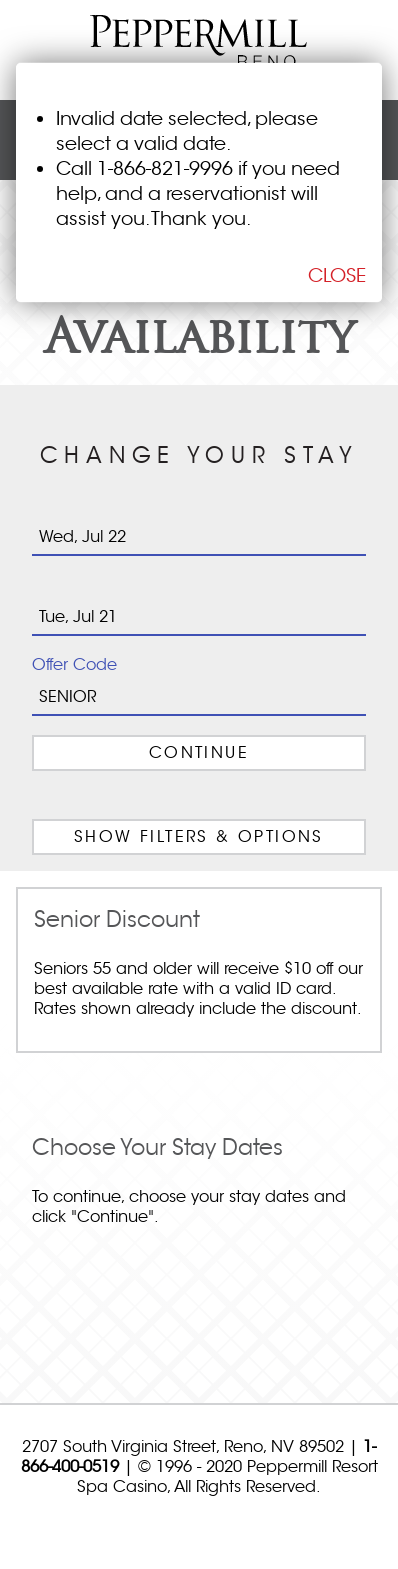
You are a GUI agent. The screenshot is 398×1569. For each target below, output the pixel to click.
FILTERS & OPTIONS (199, 837)
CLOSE (337, 275)
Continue (199, 753)
